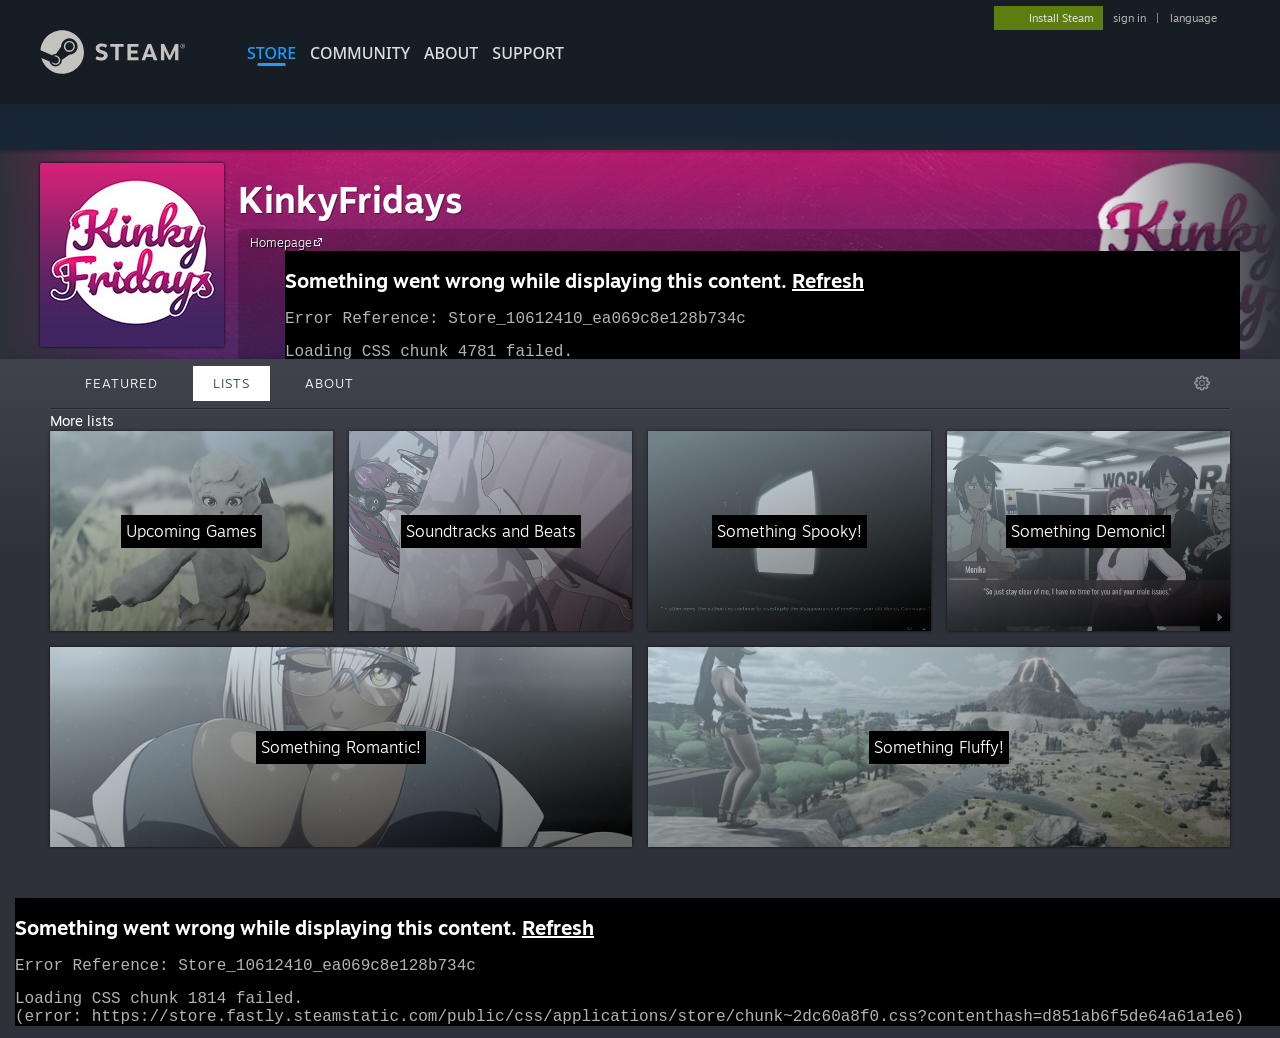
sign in (1129, 18)
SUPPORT (528, 53)
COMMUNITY (360, 53)
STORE (271, 53)
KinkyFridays (350, 199)
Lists (231, 383)
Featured (121, 383)
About (451, 53)
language (1193, 18)
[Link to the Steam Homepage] (128, 68)
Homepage (289, 242)
